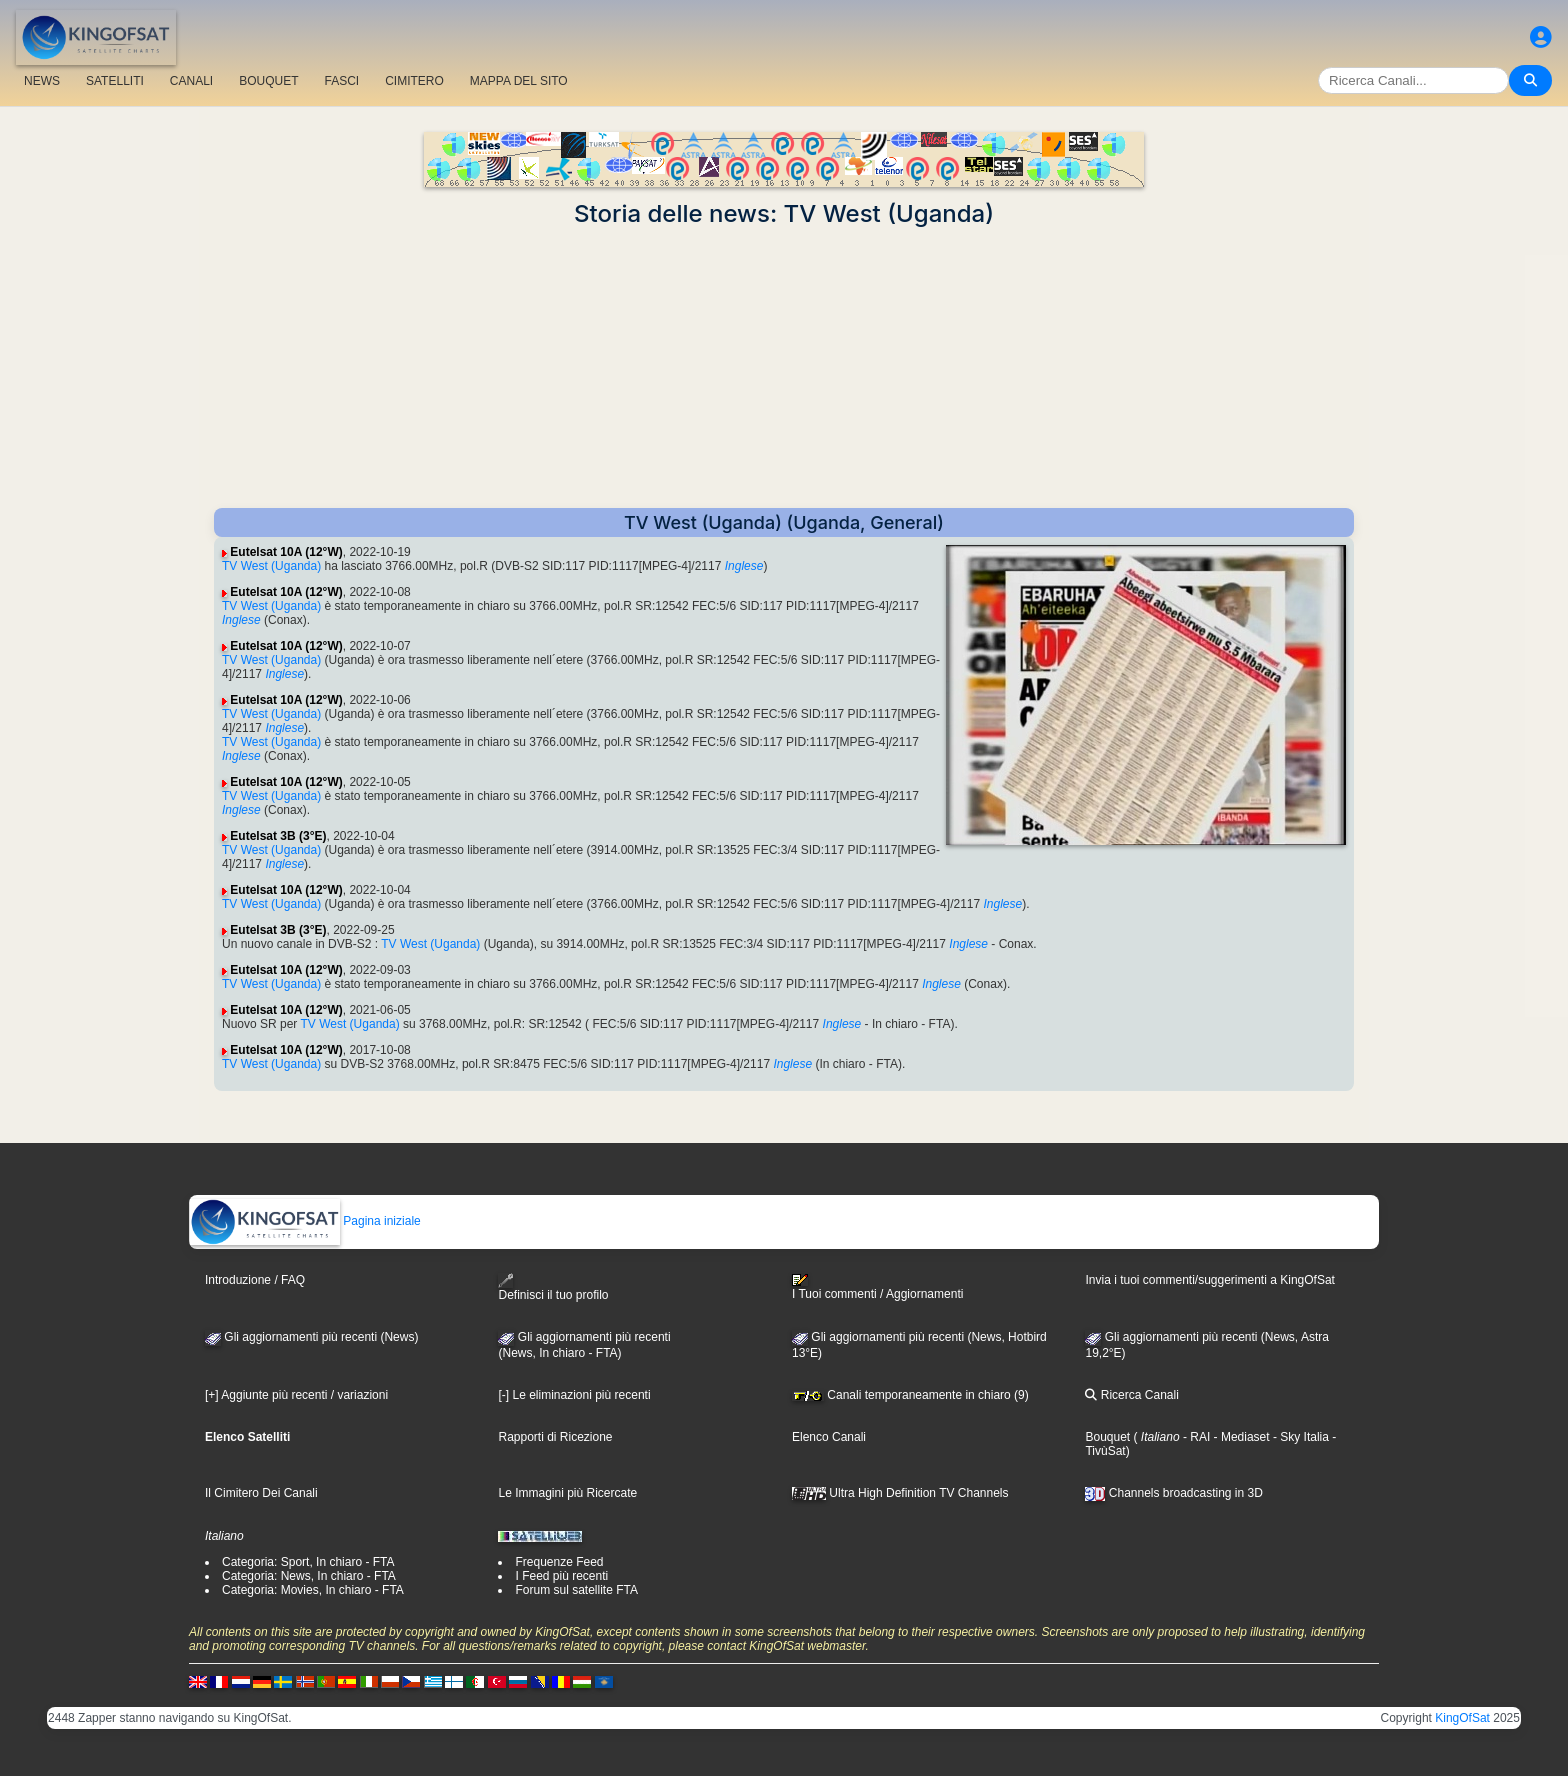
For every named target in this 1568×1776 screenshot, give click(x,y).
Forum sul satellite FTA (576, 1590)
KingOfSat (1462, 1718)
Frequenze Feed (559, 1562)
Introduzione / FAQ (255, 1280)
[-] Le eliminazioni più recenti (574, 1395)
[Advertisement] (784, 368)
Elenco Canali (829, 1437)
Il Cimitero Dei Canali (261, 1493)
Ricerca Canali (1131, 1395)
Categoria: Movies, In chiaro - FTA (313, 1590)
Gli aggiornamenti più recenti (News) (311, 1337)
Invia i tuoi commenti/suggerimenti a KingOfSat (1209, 1280)
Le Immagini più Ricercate (567, 1493)
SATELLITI (115, 81)
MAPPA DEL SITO (519, 81)
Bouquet (1107, 1437)
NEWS (42, 81)
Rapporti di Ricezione (555, 1437)
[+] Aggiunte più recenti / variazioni (296, 1395)
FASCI (342, 81)
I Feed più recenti (561, 1576)
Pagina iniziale (305, 1221)
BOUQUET (268, 81)
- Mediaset (1239, 1437)
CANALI (191, 81)
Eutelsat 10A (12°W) (286, 552)
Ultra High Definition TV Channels (900, 1493)
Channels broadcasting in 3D (1173, 1493)
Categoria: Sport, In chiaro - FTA (308, 1562)
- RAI (1195, 1437)
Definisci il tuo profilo (553, 1287)
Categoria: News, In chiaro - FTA (309, 1576)
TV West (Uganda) (271, 566)
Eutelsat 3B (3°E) (278, 836)
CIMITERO (414, 81)
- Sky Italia (1299, 1437)
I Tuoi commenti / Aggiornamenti (877, 1287)
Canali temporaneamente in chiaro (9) (910, 1395)
